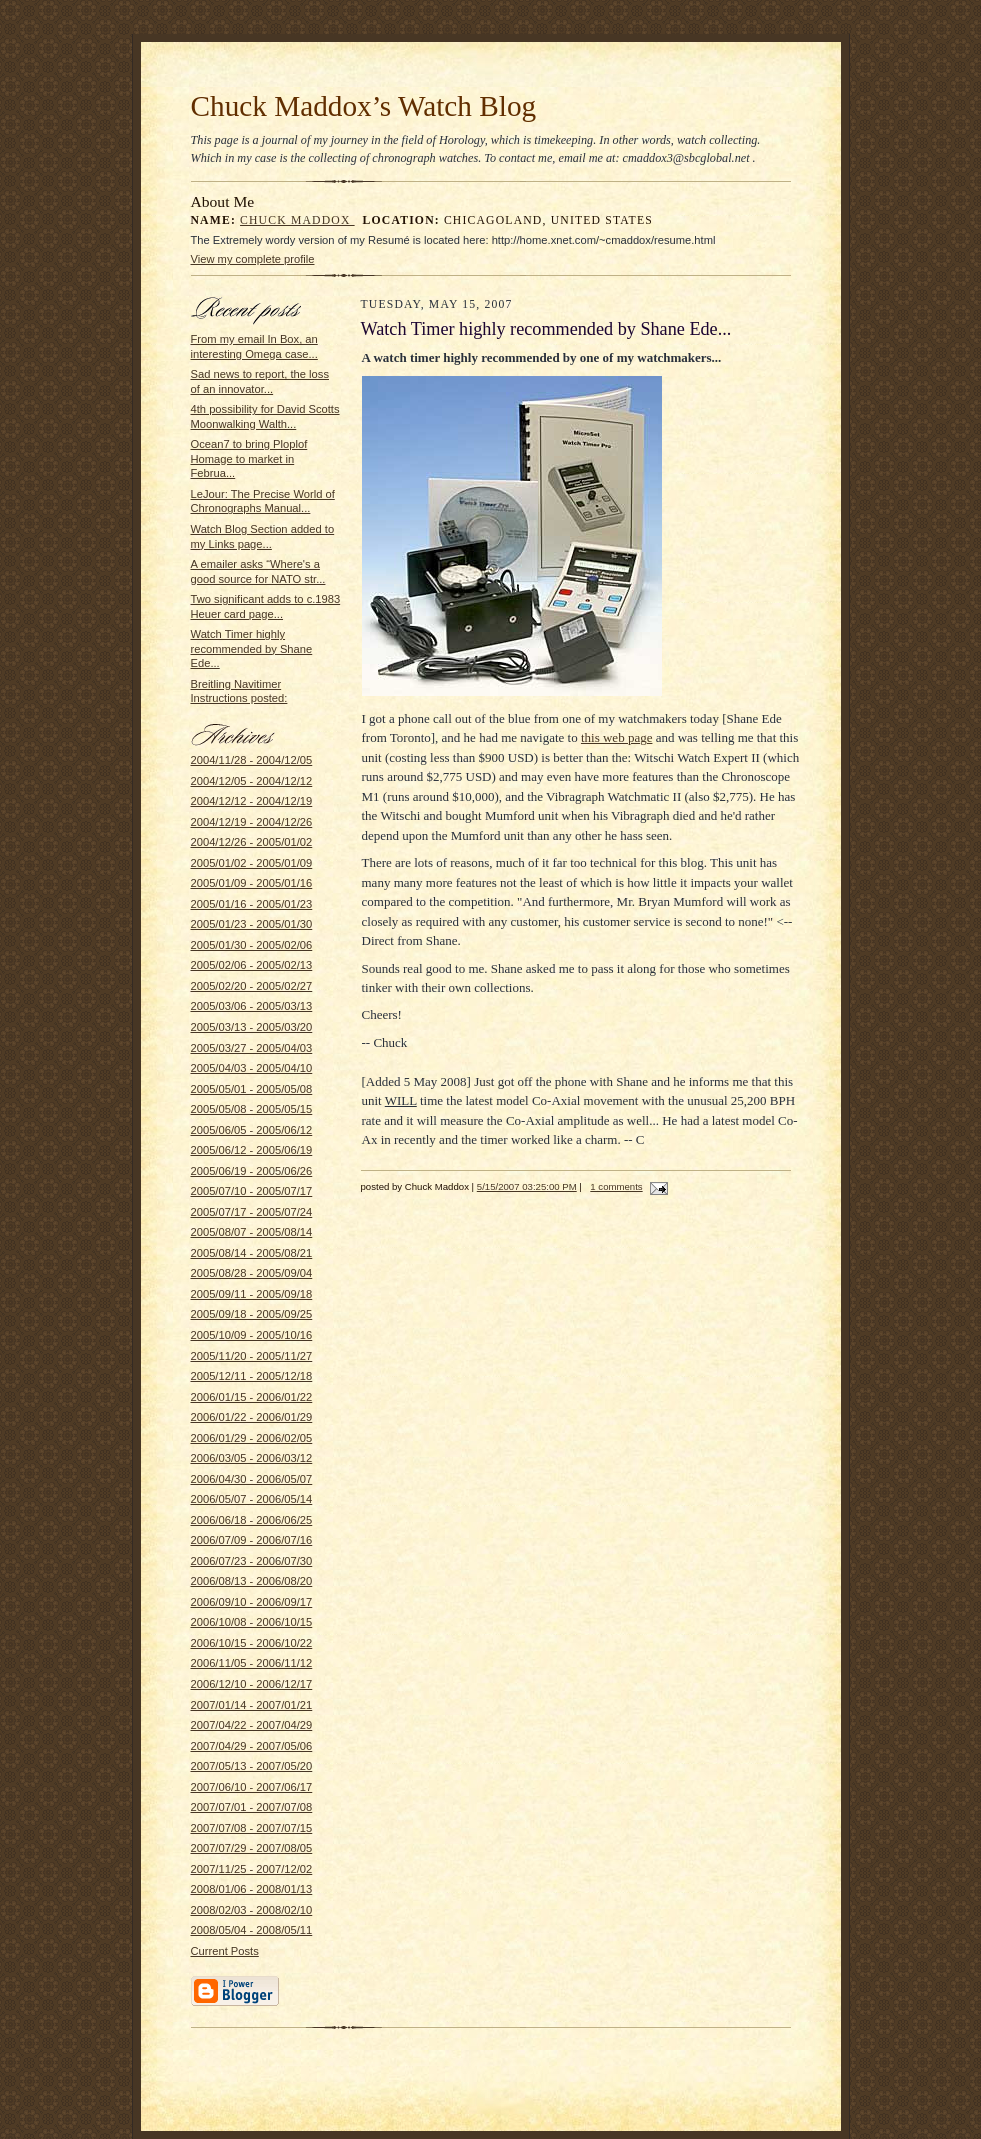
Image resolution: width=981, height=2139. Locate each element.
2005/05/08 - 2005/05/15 (252, 1109)
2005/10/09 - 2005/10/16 (252, 1335)
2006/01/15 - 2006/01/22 (252, 1397)
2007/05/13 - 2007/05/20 (252, 1766)
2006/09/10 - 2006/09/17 (252, 1602)
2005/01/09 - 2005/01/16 (252, 883)
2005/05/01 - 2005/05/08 (252, 1089)
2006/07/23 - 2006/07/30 (252, 1561)
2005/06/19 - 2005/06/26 (252, 1171)
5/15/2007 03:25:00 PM (527, 1186)
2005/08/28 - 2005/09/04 (252, 1273)
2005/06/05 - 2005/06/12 (252, 1130)
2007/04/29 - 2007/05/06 (252, 1746)
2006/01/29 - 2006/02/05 (252, 1438)
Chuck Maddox (297, 220)
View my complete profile (253, 259)
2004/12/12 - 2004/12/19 (252, 801)
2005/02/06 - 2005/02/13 (252, 965)
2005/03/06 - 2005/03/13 (252, 1006)
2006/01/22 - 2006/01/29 (252, 1417)
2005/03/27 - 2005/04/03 (252, 1048)
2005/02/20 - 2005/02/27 (252, 986)
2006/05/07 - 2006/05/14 (252, 1499)
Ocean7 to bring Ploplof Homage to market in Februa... (249, 458)
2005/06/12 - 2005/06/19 (252, 1150)
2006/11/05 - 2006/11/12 (252, 1663)
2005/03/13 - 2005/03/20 (252, 1027)
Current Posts (225, 1951)
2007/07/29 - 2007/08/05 (252, 1848)
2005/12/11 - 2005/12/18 (252, 1376)
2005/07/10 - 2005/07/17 (252, 1191)
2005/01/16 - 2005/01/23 (252, 904)
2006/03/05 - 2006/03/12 (252, 1458)
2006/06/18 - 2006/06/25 (252, 1520)
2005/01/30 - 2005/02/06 (252, 945)
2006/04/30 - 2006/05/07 (252, 1479)
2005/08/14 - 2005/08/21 (252, 1253)
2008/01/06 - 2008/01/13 (252, 1889)
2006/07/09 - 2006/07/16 (252, 1540)
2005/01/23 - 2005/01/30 (252, 924)
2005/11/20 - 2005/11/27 (252, 1356)
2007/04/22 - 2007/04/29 (252, 1725)
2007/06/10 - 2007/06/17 (252, 1787)
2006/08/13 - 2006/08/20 (252, 1581)
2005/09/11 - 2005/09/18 (252, 1294)
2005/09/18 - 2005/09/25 (252, 1314)
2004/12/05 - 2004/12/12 (252, 781)
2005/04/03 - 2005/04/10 (252, 1068)
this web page (616, 737)
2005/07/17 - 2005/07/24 (252, 1212)
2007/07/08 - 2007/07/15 (252, 1828)
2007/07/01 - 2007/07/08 (252, 1807)
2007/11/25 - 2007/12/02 (252, 1869)
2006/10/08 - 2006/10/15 (252, 1622)
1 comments (616, 1186)
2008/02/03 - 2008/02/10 (252, 1910)
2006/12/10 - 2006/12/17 (252, 1684)
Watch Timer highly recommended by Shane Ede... (252, 648)
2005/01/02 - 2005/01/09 (252, 863)
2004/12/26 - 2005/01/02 (252, 842)
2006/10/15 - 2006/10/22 (252, 1643)
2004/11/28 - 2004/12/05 (252, 760)
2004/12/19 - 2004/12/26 (252, 822)
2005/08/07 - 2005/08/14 (252, 1232)
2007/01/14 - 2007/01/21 (252, 1705)
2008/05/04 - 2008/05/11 (252, 1930)
